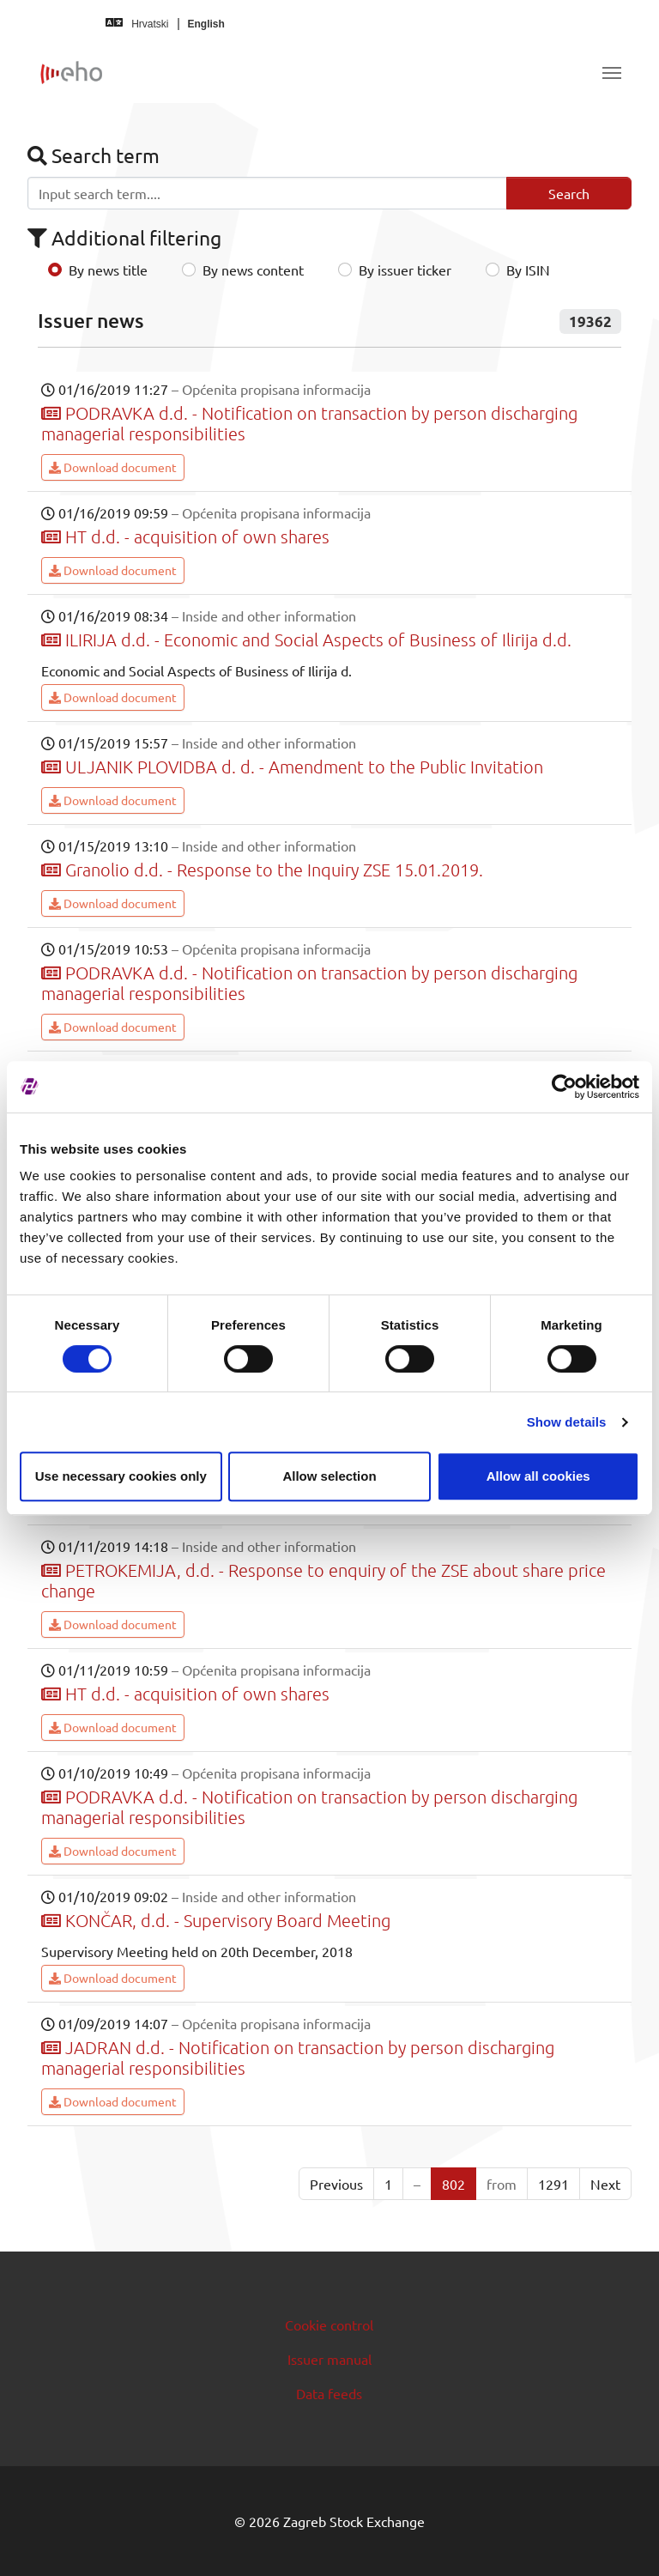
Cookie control (329, 2324)
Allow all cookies (538, 1476)
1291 (553, 2183)
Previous (336, 2183)
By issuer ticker (405, 269)
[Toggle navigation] (611, 73)
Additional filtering (124, 237)
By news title (108, 269)
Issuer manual (329, 2358)
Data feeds (329, 2393)
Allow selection (329, 1476)
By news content (253, 269)
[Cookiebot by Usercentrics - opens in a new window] (564, 1087)
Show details (567, 1422)
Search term (93, 154)
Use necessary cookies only (121, 1476)
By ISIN (528, 269)
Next (605, 2183)
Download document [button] (113, 467)
